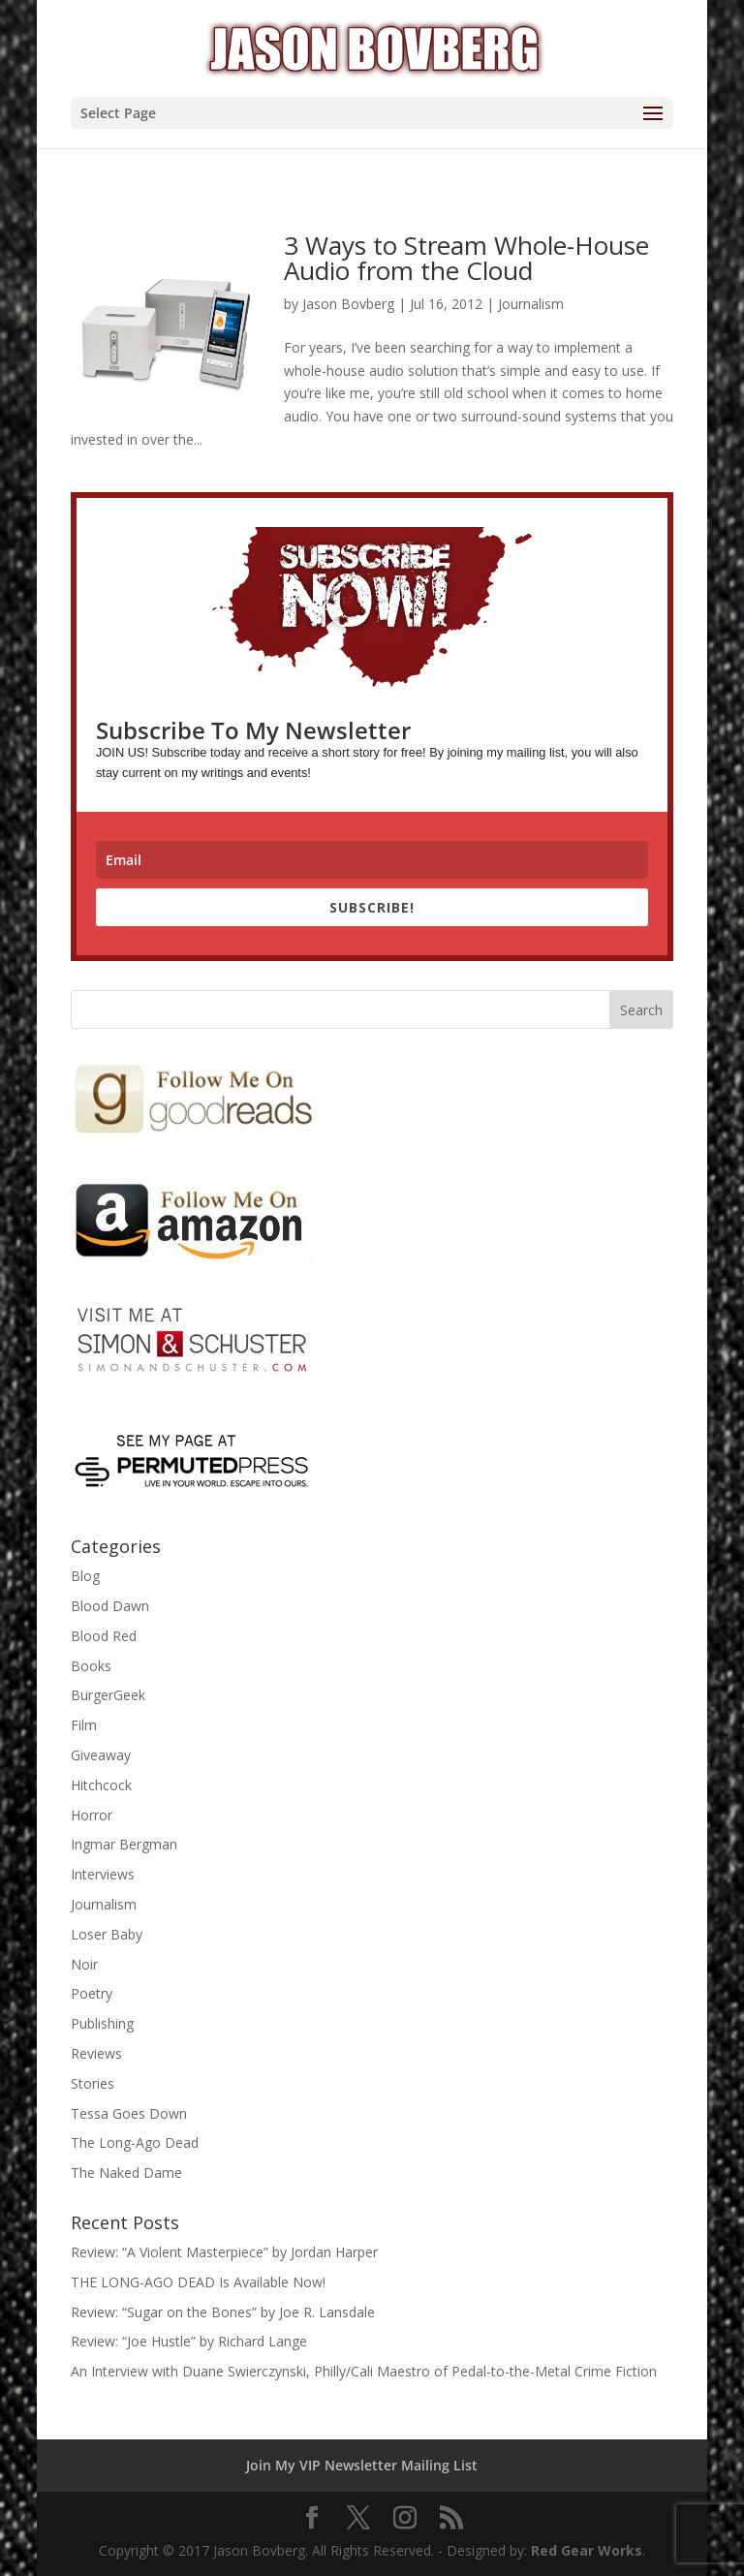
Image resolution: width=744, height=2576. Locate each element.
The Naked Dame (126, 2172)
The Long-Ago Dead (135, 2142)
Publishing (102, 2023)
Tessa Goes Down (129, 2113)
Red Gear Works (586, 2550)
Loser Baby (106, 1934)
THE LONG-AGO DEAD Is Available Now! (198, 2282)
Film (84, 1725)
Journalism (531, 304)
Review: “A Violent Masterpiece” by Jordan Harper (224, 2252)
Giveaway (101, 1755)
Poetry (91, 1993)
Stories (92, 2083)
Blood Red (104, 1636)
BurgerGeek (108, 1695)
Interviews (103, 1874)
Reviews (96, 2053)
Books (91, 1666)
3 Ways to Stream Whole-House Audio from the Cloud (466, 258)
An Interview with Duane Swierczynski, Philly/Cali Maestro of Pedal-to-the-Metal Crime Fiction (364, 2371)
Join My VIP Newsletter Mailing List (362, 2465)
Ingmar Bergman (124, 1844)
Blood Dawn (110, 1606)
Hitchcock (101, 1785)
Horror (91, 1815)
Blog (85, 1576)
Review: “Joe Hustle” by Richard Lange (189, 2341)
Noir (84, 1964)
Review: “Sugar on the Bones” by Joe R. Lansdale (223, 2312)
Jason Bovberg (348, 304)
